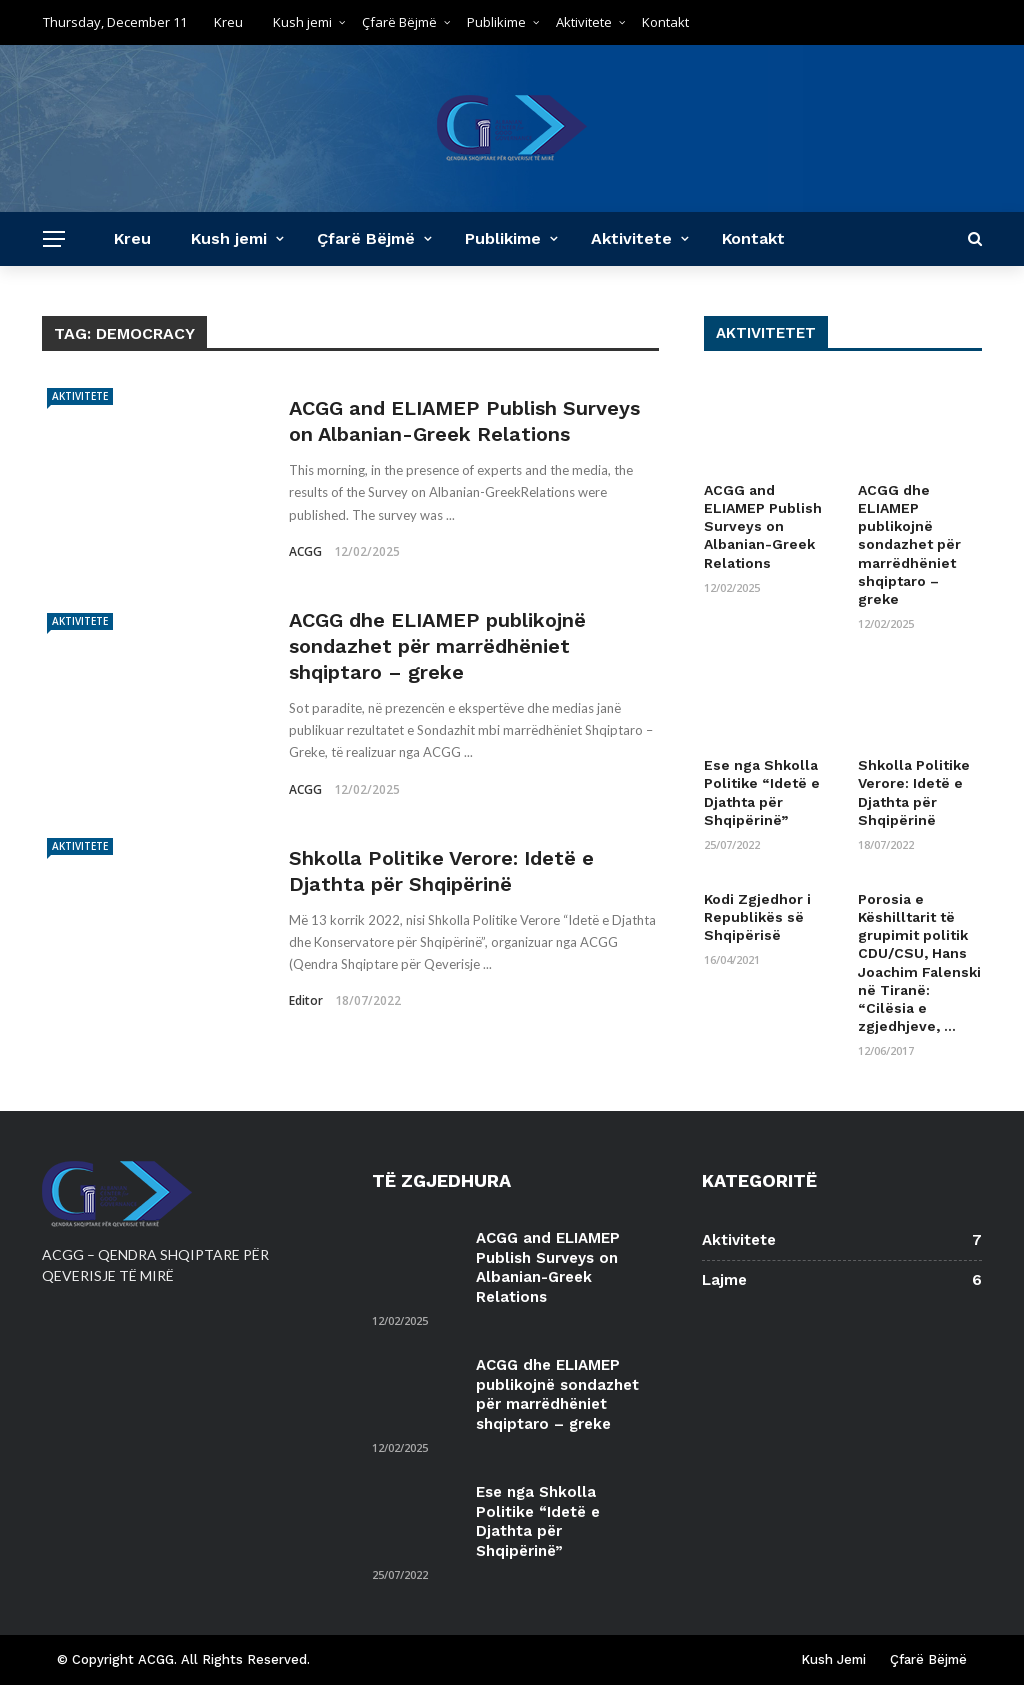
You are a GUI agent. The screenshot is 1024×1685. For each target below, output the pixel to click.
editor (306, 1000)
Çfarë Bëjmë (399, 22)
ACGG (305, 551)
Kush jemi (302, 22)
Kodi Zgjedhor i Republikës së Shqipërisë (757, 917)
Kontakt (665, 22)
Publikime (496, 22)
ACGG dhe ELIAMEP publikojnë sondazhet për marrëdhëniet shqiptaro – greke (437, 646)
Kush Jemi (833, 1659)
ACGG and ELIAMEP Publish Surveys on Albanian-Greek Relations (763, 526)
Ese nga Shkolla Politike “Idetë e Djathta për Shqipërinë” (538, 1521)
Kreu (228, 22)
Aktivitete (584, 22)
